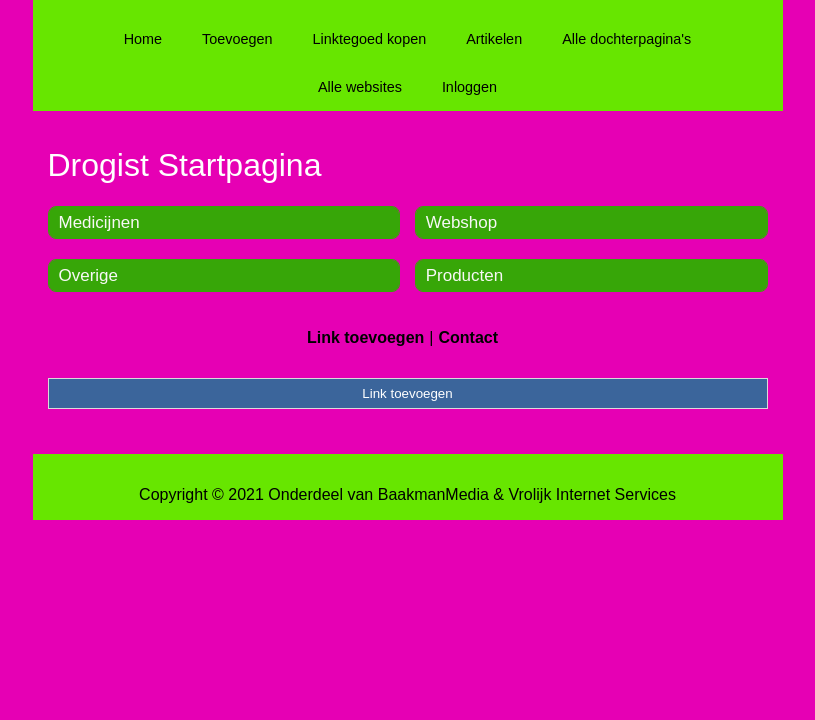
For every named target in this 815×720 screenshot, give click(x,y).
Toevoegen (237, 39)
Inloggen (469, 87)
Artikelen (494, 39)
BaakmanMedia (433, 494)
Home (143, 39)
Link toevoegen (365, 337)
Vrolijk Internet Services (591, 494)
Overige (89, 275)
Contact (468, 337)
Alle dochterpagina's (626, 39)
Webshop (462, 222)
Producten (465, 275)
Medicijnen (99, 222)
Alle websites (360, 87)
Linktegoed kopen (370, 39)
